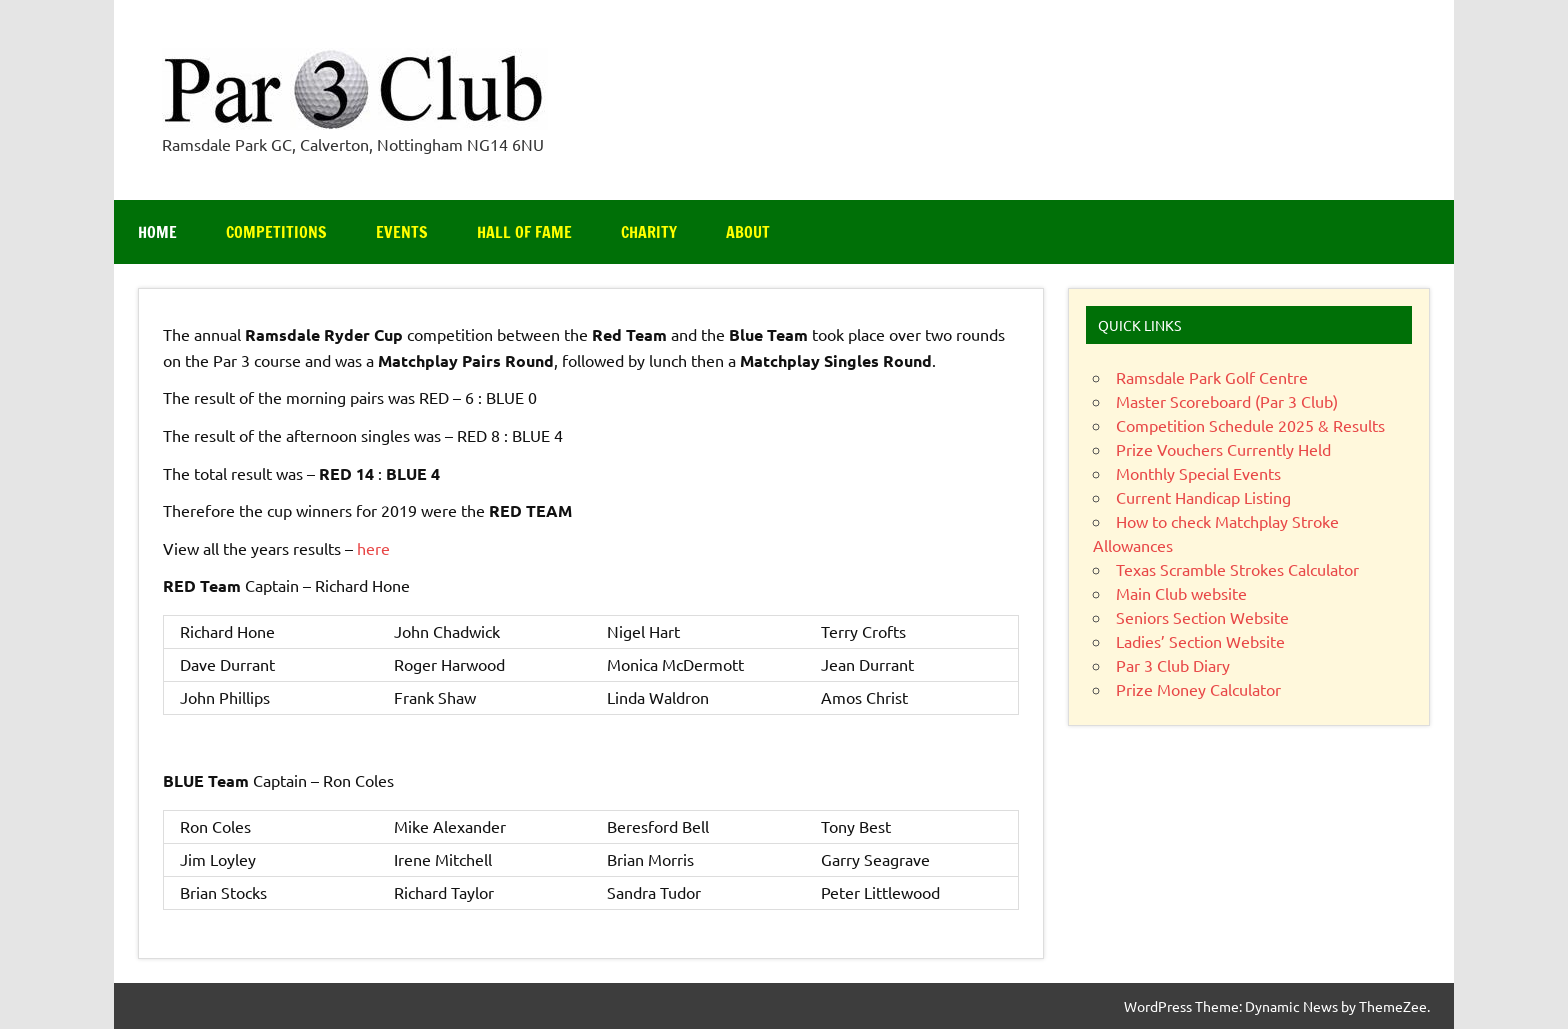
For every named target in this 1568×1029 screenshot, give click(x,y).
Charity (649, 232)
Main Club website (1181, 593)
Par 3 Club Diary (1173, 665)
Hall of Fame (524, 232)
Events (402, 232)
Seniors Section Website (1202, 617)
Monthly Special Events (1198, 473)
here (373, 548)
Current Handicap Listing (1203, 497)
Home (157, 232)
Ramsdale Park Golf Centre (1212, 377)
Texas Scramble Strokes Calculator (1237, 569)
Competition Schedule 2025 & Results (1250, 425)
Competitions (276, 232)
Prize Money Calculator (1198, 689)
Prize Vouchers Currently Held (1223, 449)
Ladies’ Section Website (1200, 641)
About (748, 232)
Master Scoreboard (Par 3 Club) (1227, 401)
